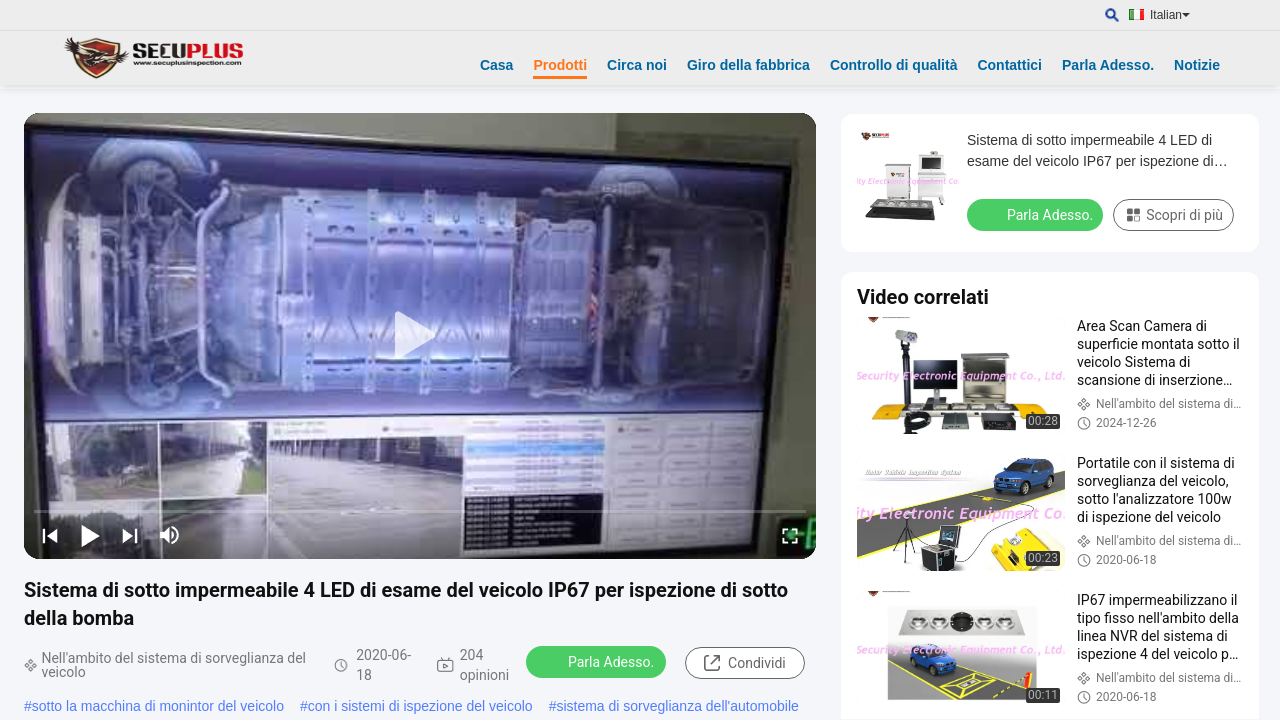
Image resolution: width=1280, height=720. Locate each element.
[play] (420, 336)
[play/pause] (90, 535)
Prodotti (560, 65)
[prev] (50, 535)
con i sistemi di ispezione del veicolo (420, 706)
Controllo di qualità (894, 65)
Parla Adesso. (1108, 65)
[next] (130, 535)
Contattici (1009, 65)
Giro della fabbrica (748, 65)
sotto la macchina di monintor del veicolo (158, 706)
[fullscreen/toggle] (790, 535)
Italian (1170, 15)
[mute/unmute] (170, 535)
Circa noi (637, 65)
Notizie (1197, 65)
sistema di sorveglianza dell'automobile (677, 706)
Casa (496, 65)
